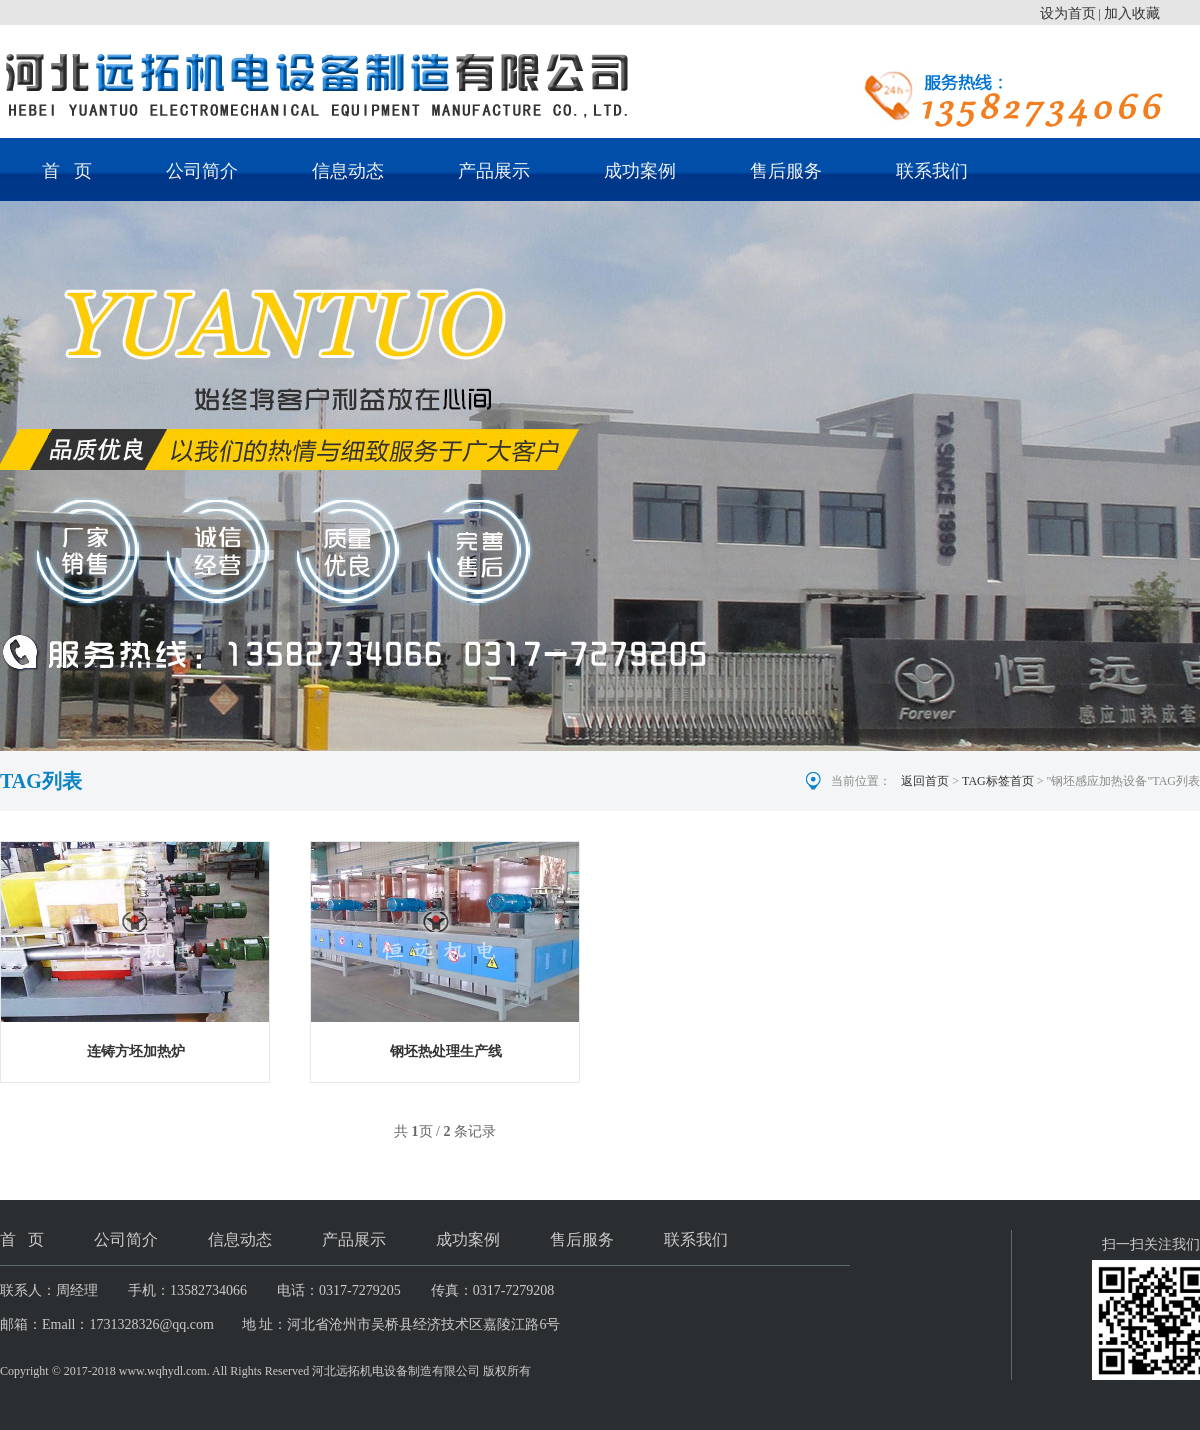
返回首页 (925, 781)
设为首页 (1068, 13)
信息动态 (348, 171)
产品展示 (494, 171)
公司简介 (202, 171)
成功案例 (640, 171)
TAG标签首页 (998, 781)
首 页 (67, 171)
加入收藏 (1132, 13)
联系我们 (932, 171)
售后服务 (786, 171)
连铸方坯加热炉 (136, 1051)
